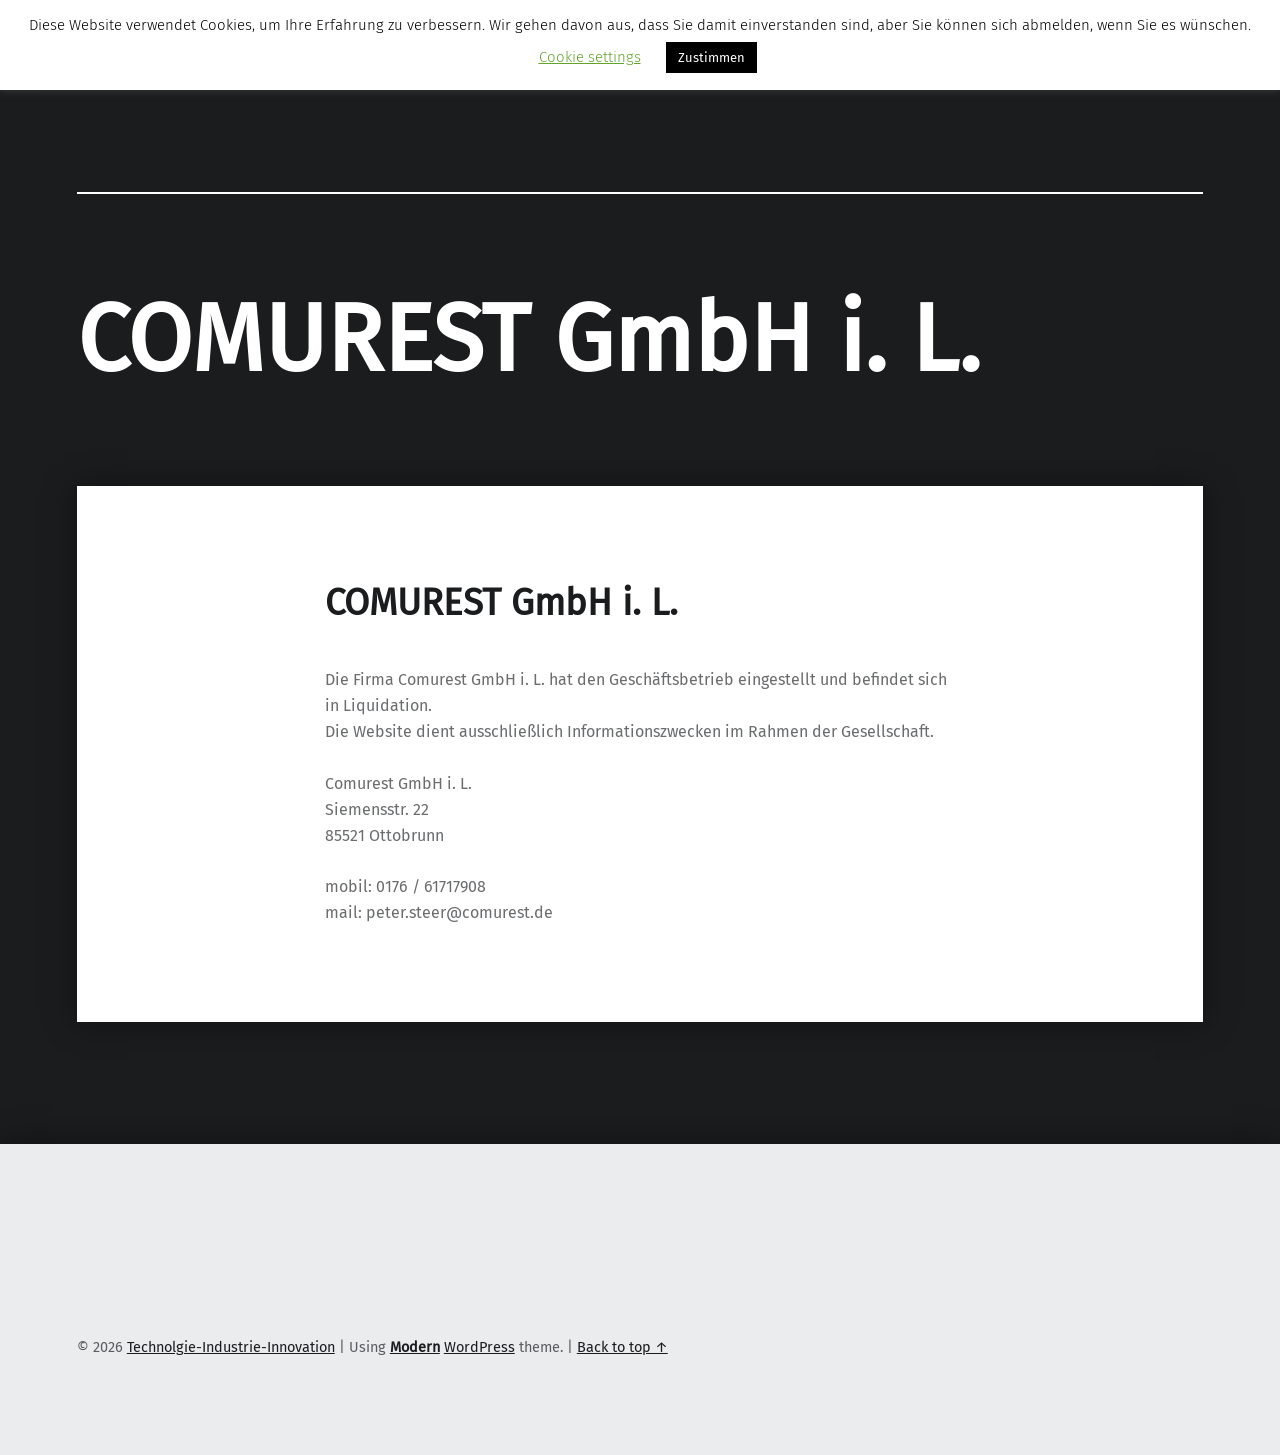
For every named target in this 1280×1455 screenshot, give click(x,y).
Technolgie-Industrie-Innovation (231, 1347)
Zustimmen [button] (711, 57)
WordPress (479, 1347)
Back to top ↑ (622, 1347)
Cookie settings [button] (590, 57)
